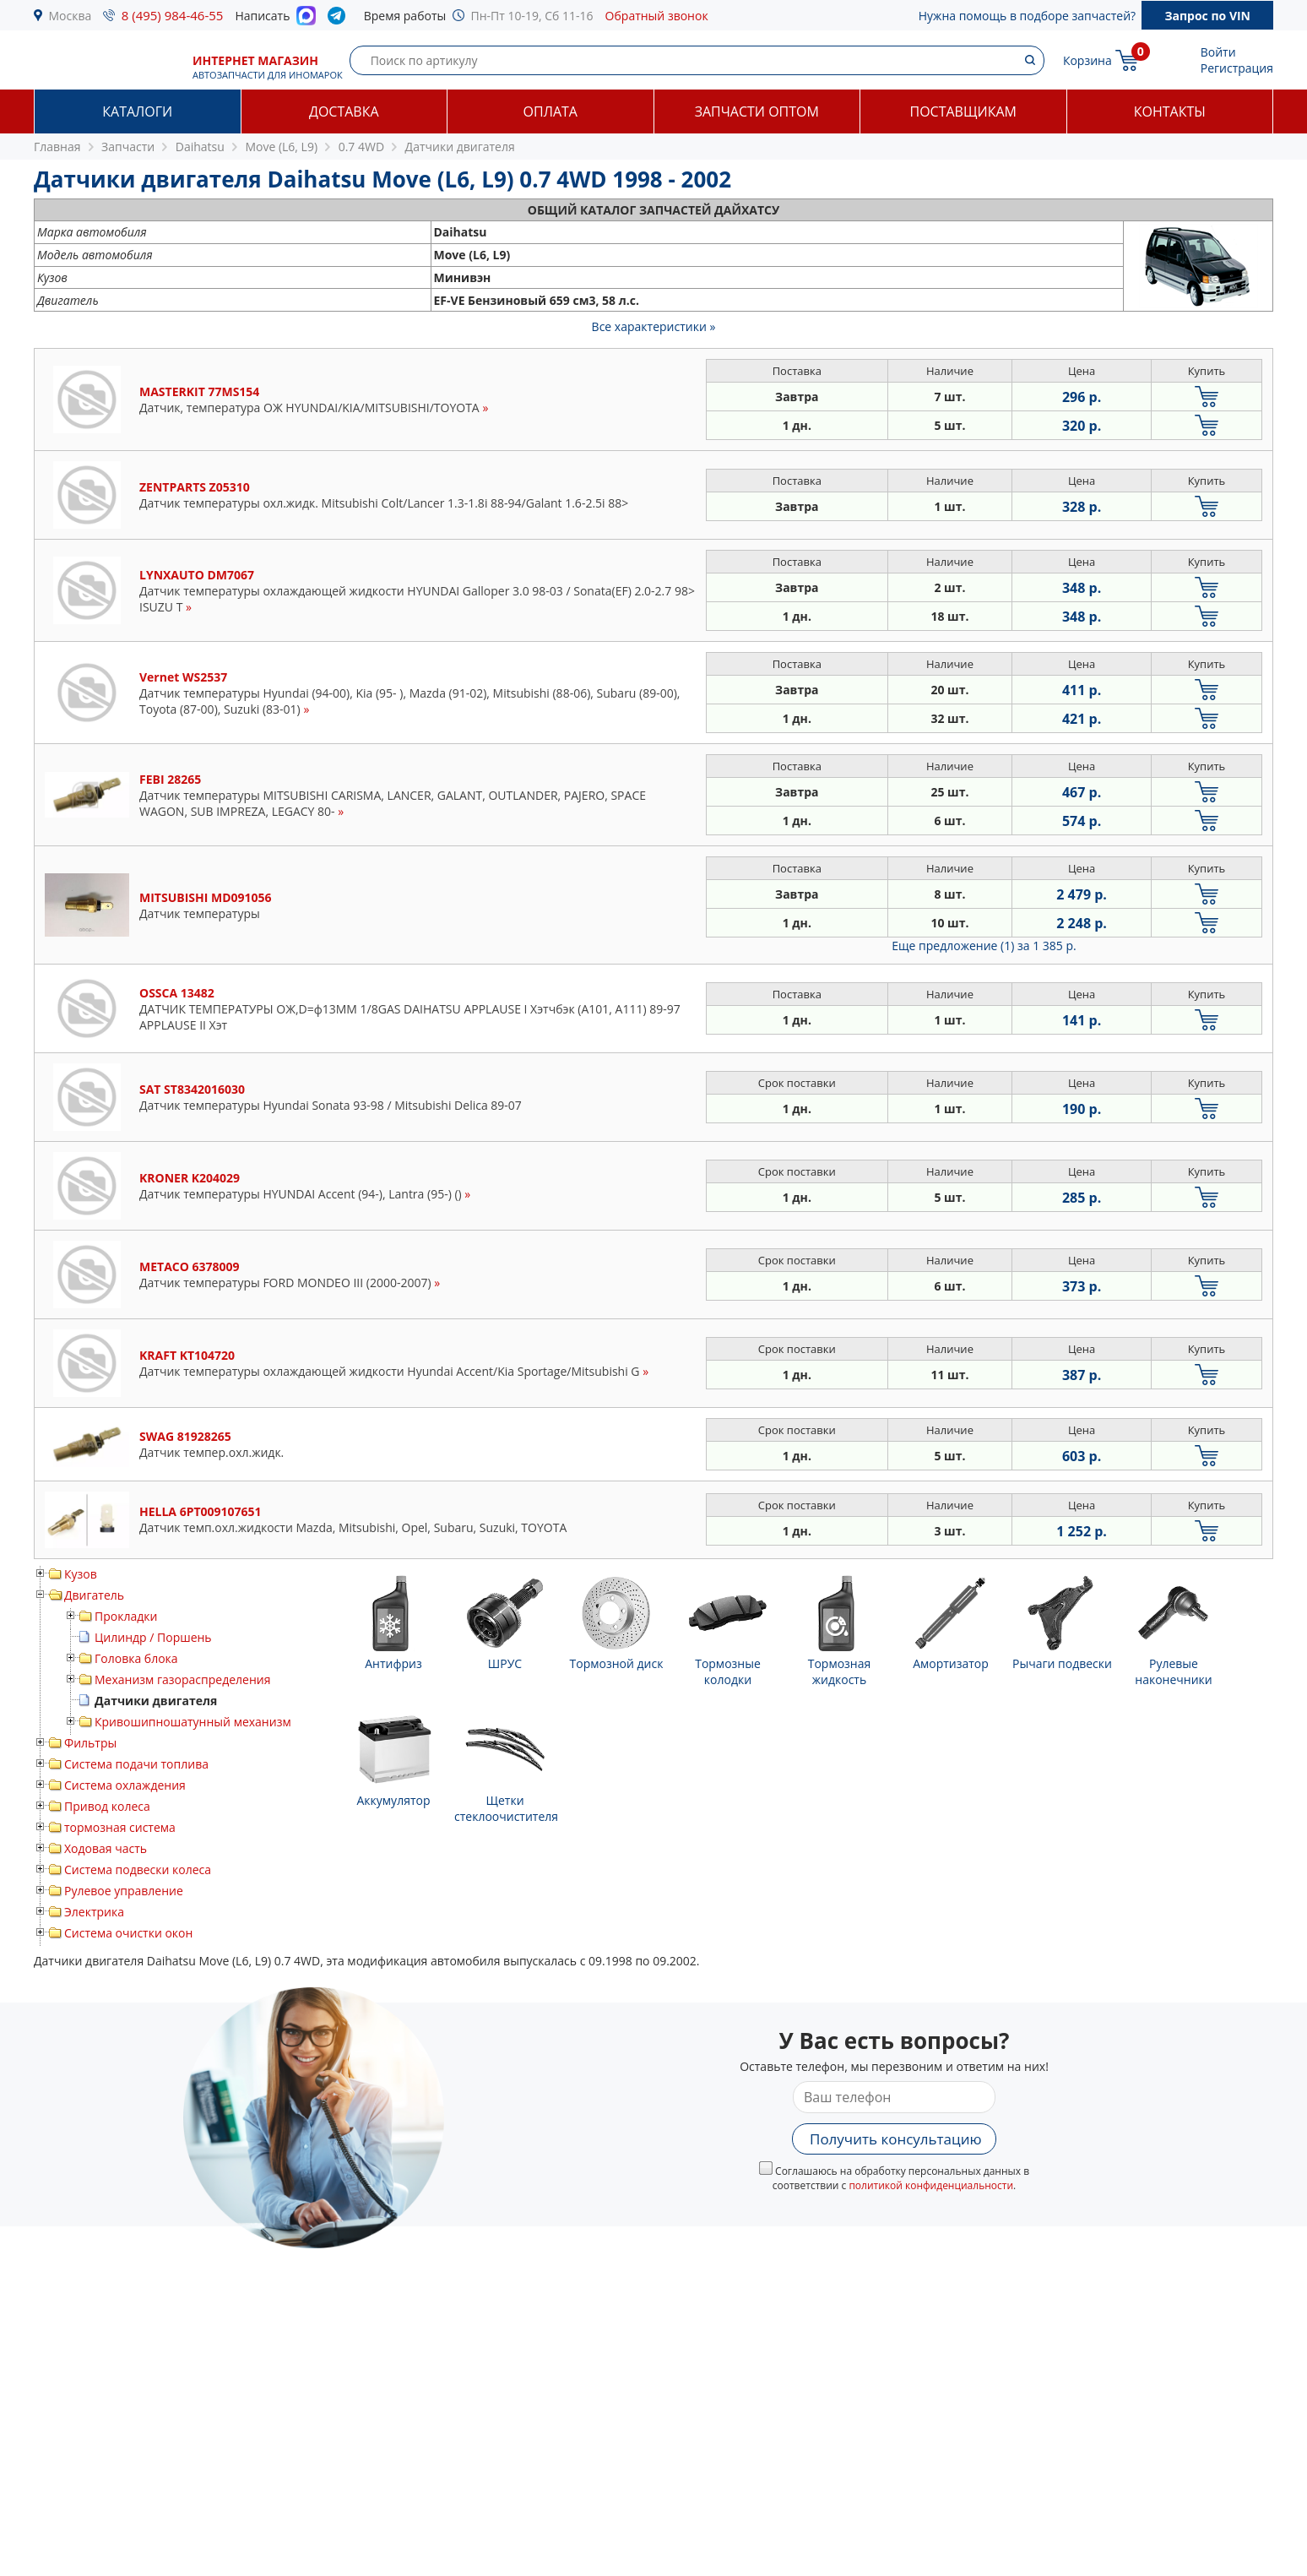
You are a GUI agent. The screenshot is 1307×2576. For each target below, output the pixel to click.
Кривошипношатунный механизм (193, 1722)
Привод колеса (107, 1806)
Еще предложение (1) (984, 945)
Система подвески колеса (137, 1869)
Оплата (550, 111)
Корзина (1087, 60)
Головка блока (136, 1658)
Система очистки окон (128, 1933)
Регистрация (1237, 68)
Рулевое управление (123, 1891)
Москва (70, 16)
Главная (57, 147)
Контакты (1170, 111)
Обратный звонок (656, 16)
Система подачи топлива (136, 1764)
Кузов (80, 1574)
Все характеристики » (654, 326)
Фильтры (90, 1743)
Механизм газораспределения (182, 1679)
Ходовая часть (105, 1848)
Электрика (94, 1912)
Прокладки (126, 1616)
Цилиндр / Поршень (153, 1637)
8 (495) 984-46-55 (173, 15)
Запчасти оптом (757, 111)
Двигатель (94, 1595)
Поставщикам (963, 111)
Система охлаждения (125, 1785)
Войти (1218, 52)
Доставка (344, 111)
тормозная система (120, 1827)
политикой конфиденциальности (931, 2185)
